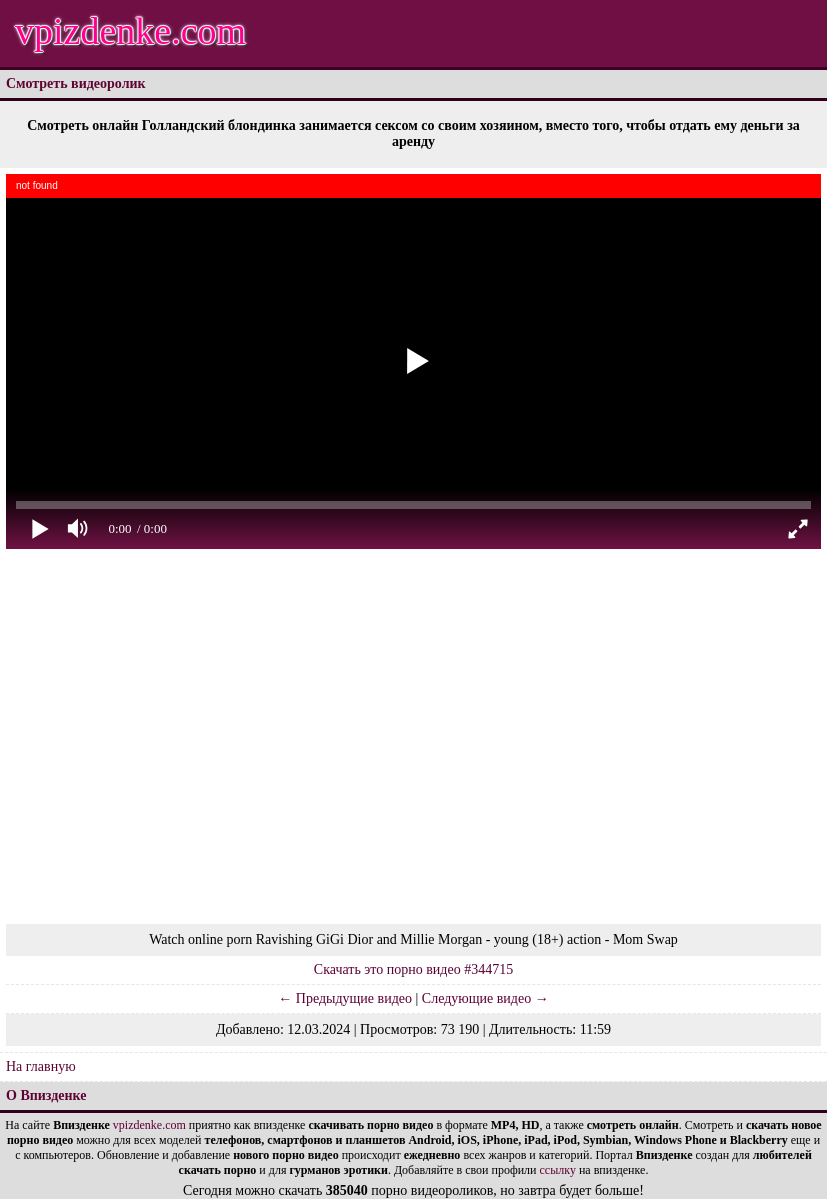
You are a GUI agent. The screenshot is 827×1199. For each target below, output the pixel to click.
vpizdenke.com (130, 31)
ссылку (558, 1170)
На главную (41, 1066)
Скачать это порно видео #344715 (413, 969)
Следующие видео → (485, 998)
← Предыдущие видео (345, 998)
